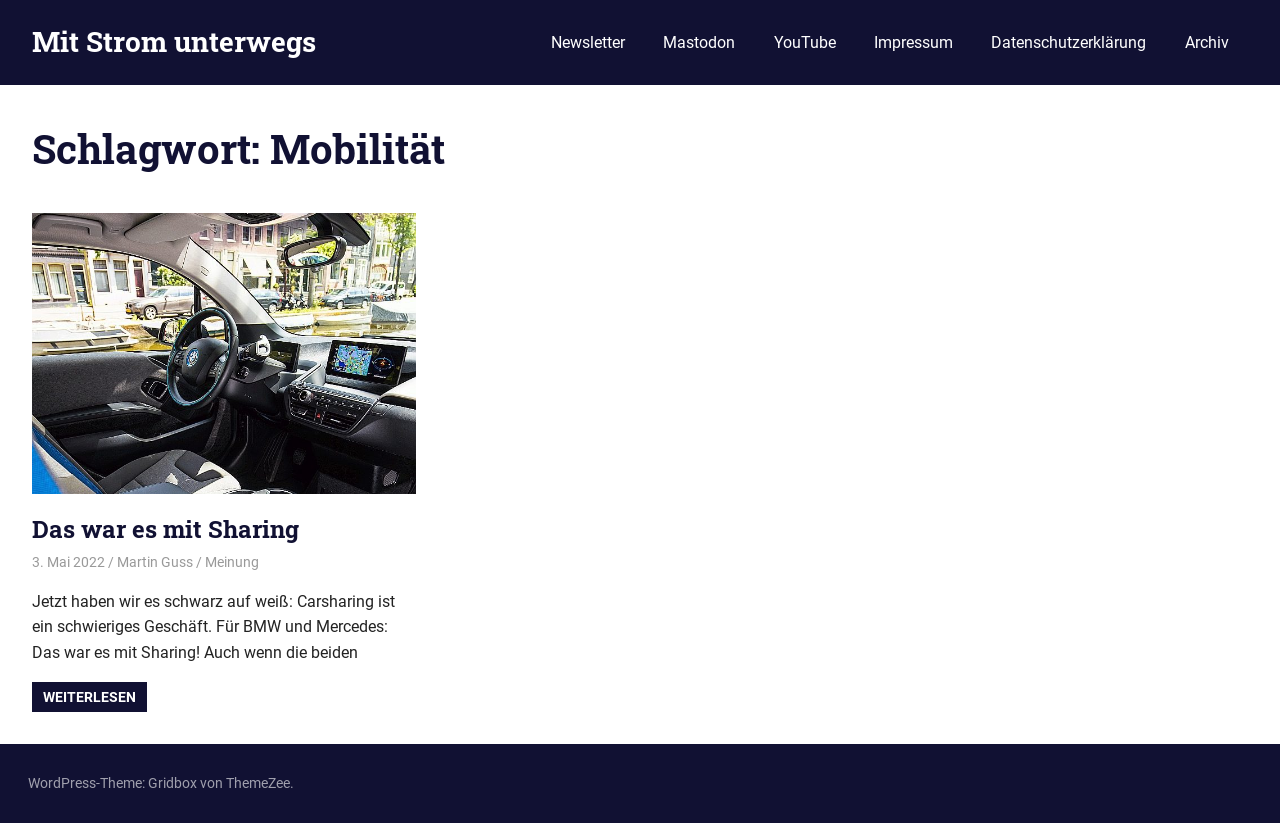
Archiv (1207, 42)
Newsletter (588, 42)
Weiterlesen (89, 697)
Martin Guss (155, 562)
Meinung (232, 562)
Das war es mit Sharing (165, 529)
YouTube (805, 42)
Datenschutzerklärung (1068, 42)
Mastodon (699, 42)
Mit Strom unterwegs (174, 41)
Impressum (913, 42)
